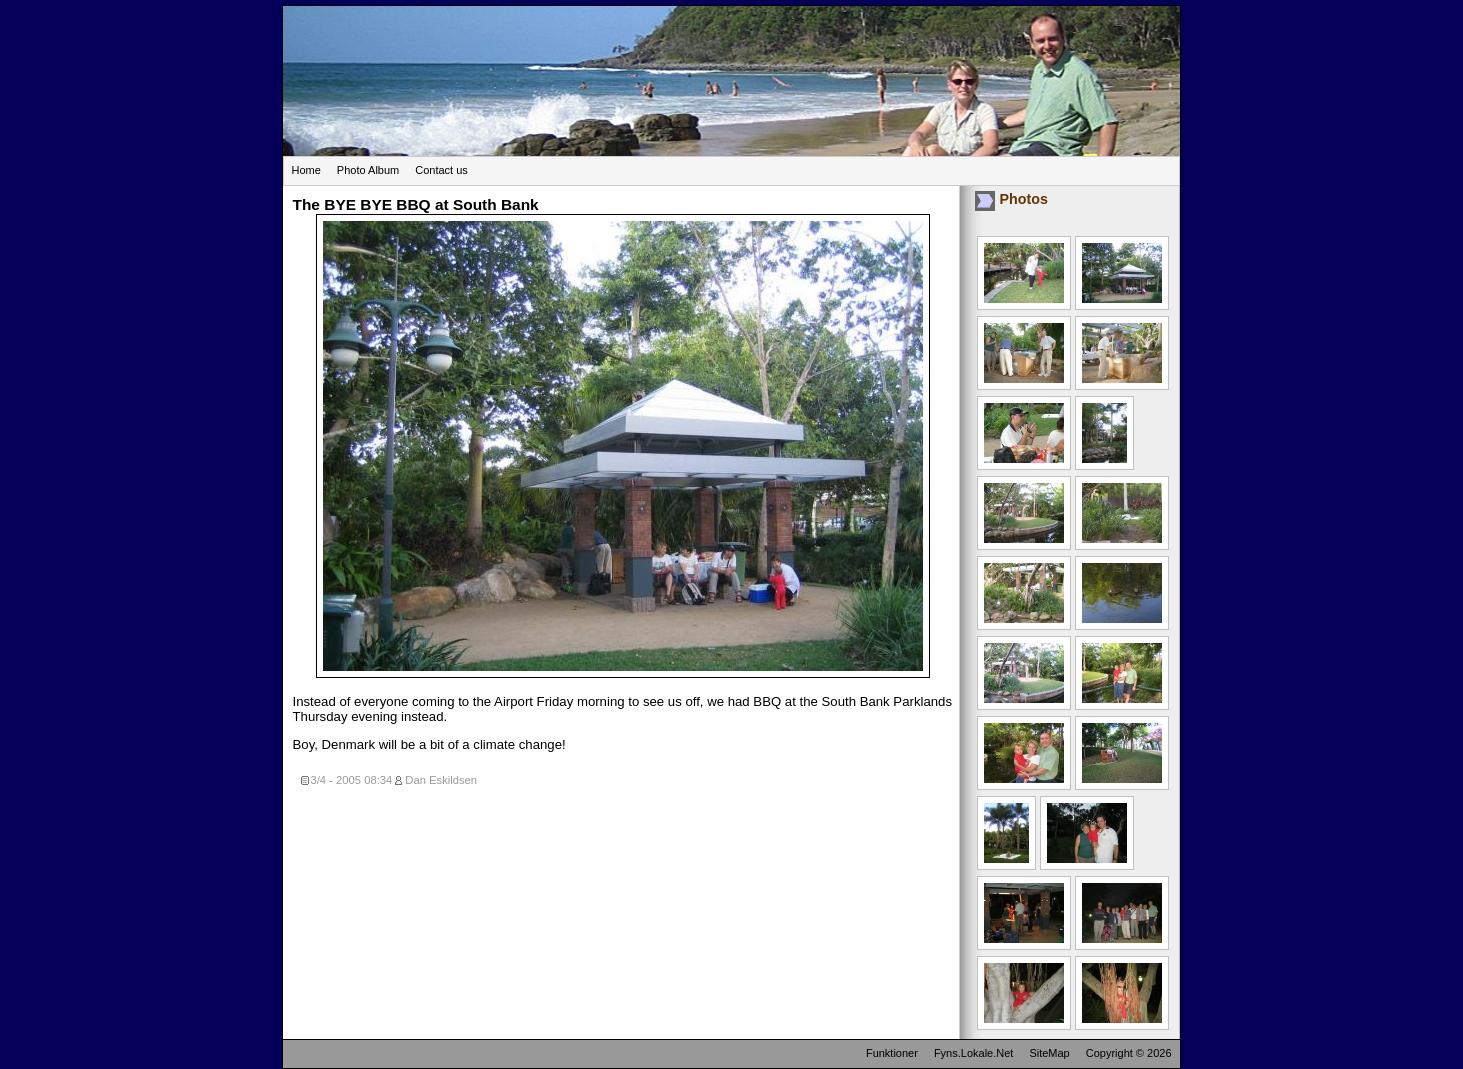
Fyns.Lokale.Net (973, 1053)
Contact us (441, 170)
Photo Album (368, 170)
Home (306, 170)
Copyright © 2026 (1129, 1053)
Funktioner (892, 1053)
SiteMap (1049, 1053)
